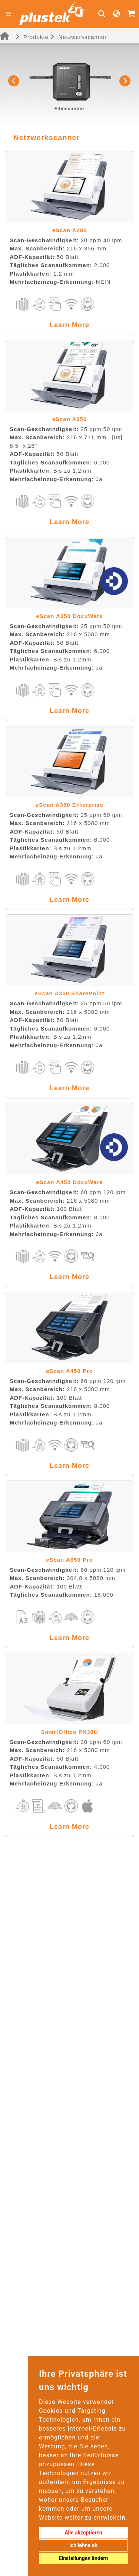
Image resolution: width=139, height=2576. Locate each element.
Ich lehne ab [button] (83, 2545)
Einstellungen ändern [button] (83, 2558)
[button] (14, 81)
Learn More (69, 325)
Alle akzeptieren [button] (83, 2533)
